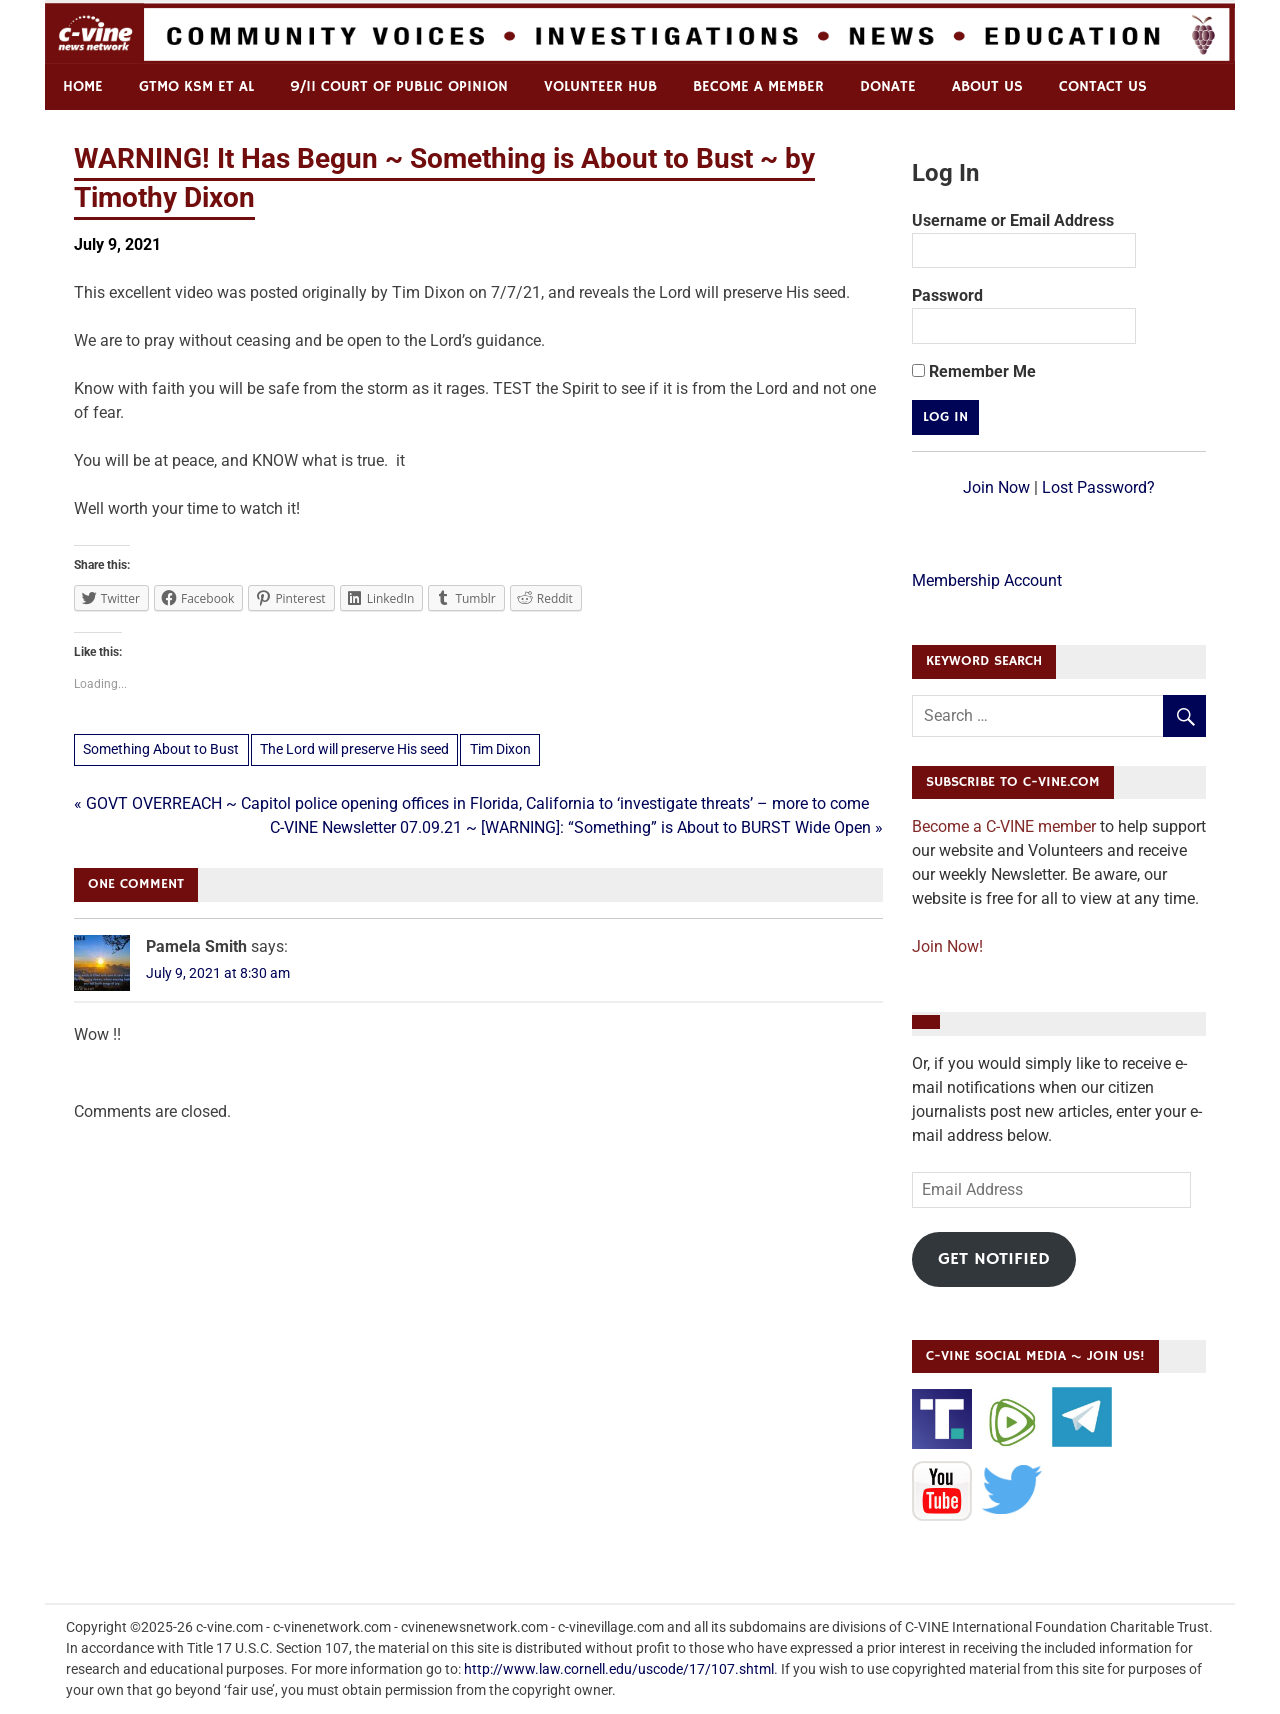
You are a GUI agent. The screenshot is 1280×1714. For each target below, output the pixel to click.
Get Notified (994, 1259)
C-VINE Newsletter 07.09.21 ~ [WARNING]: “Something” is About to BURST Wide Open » (576, 827)
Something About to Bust (161, 749)
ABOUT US (987, 86)
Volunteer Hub (600, 86)
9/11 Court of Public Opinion (399, 86)
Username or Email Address (1013, 220)
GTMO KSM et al (196, 86)
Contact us (1103, 86)
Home (83, 86)
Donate (888, 86)
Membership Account (987, 580)
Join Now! (947, 946)
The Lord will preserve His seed (354, 749)
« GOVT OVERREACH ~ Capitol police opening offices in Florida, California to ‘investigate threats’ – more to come (471, 803)
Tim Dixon (500, 749)
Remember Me (974, 371)
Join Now (996, 487)
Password (947, 295)
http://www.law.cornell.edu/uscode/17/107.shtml (619, 1669)
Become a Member (758, 86)
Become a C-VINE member (1004, 826)
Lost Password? (1098, 487)
